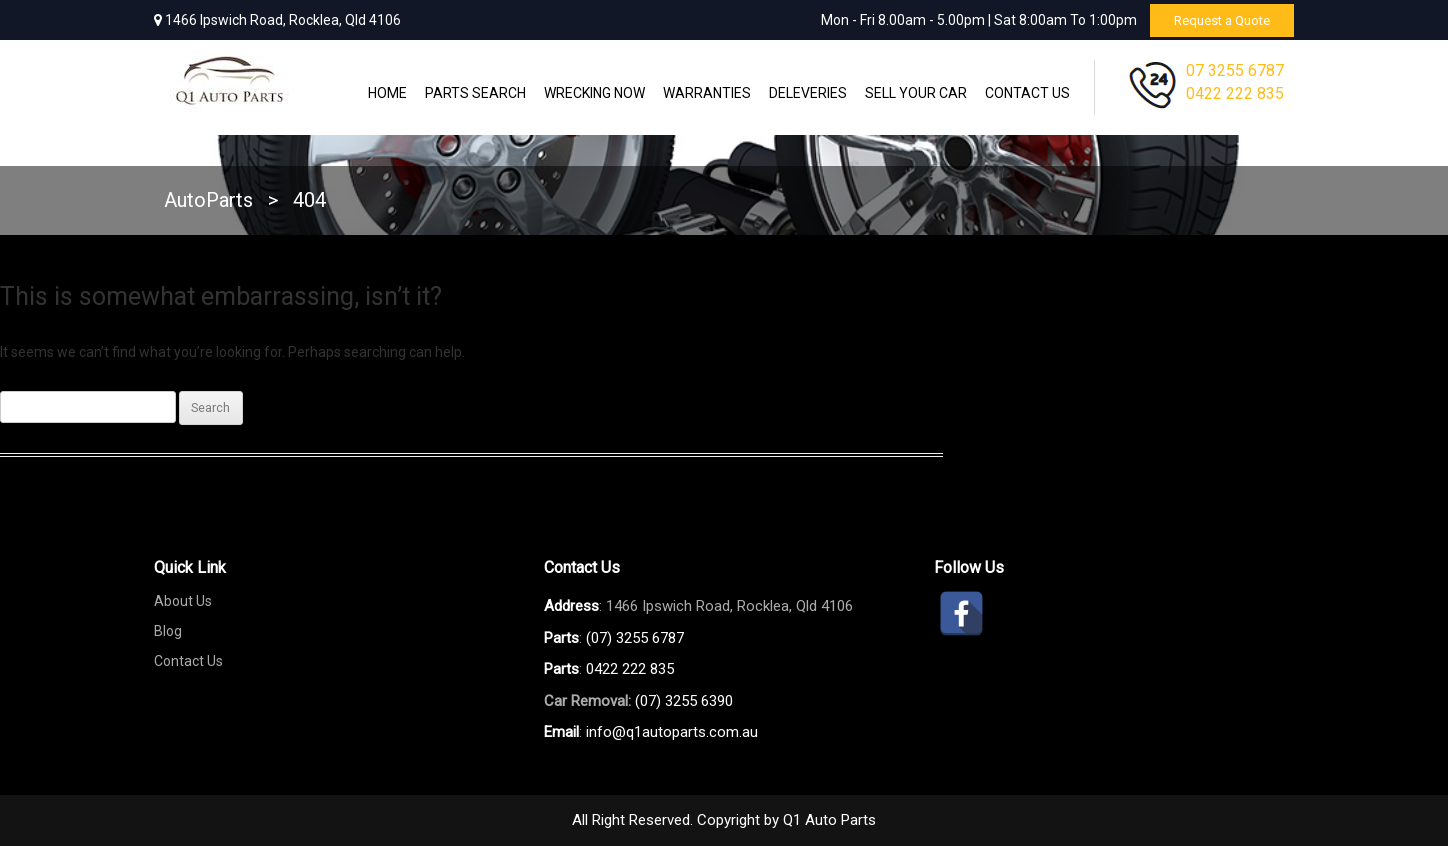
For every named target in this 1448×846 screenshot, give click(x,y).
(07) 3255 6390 (684, 701)
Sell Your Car (916, 93)
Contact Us (1027, 93)
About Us (183, 601)
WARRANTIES (707, 93)
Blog (168, 631)
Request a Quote (1216, 20)
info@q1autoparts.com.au (672, 732)
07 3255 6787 (1235, 70)
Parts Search (475, 93)
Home (387, 93)
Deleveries (808, 93)
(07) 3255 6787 (635, 638)
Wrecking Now (594, 93)
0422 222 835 (1235, 93)
